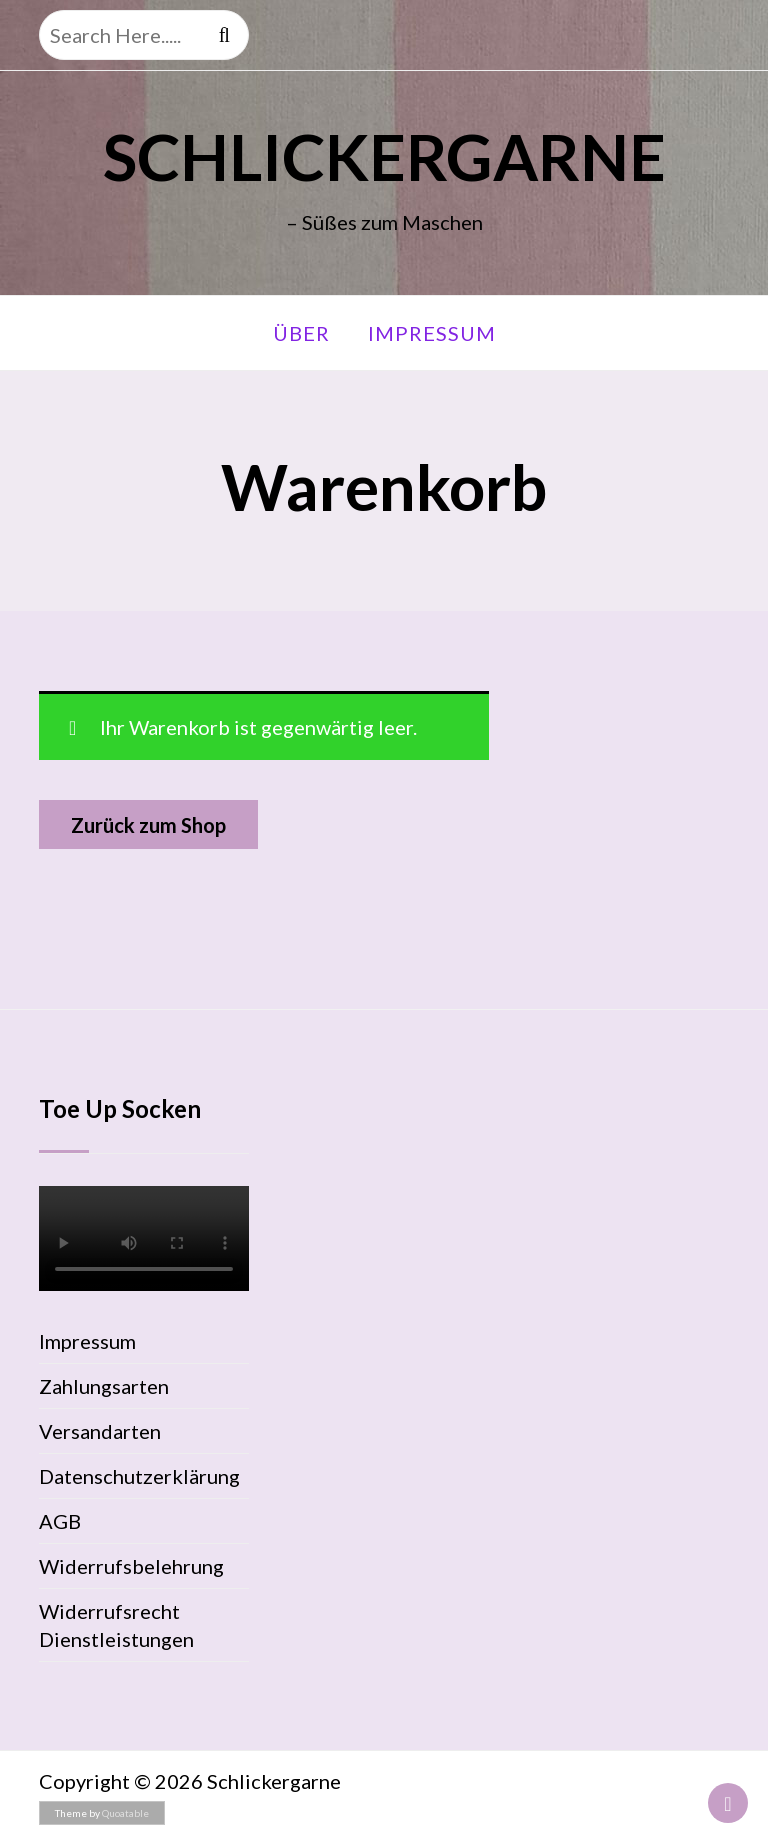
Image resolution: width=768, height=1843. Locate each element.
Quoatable (125, 1813)
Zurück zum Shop (148, 825)
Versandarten (100, 1431)
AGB (60, 1521)
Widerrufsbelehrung (131, 1566)
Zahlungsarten (104, 1386)
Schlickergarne (384, 156)
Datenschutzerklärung (139, 1476)
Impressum (432, 333)
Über (301, 333)
